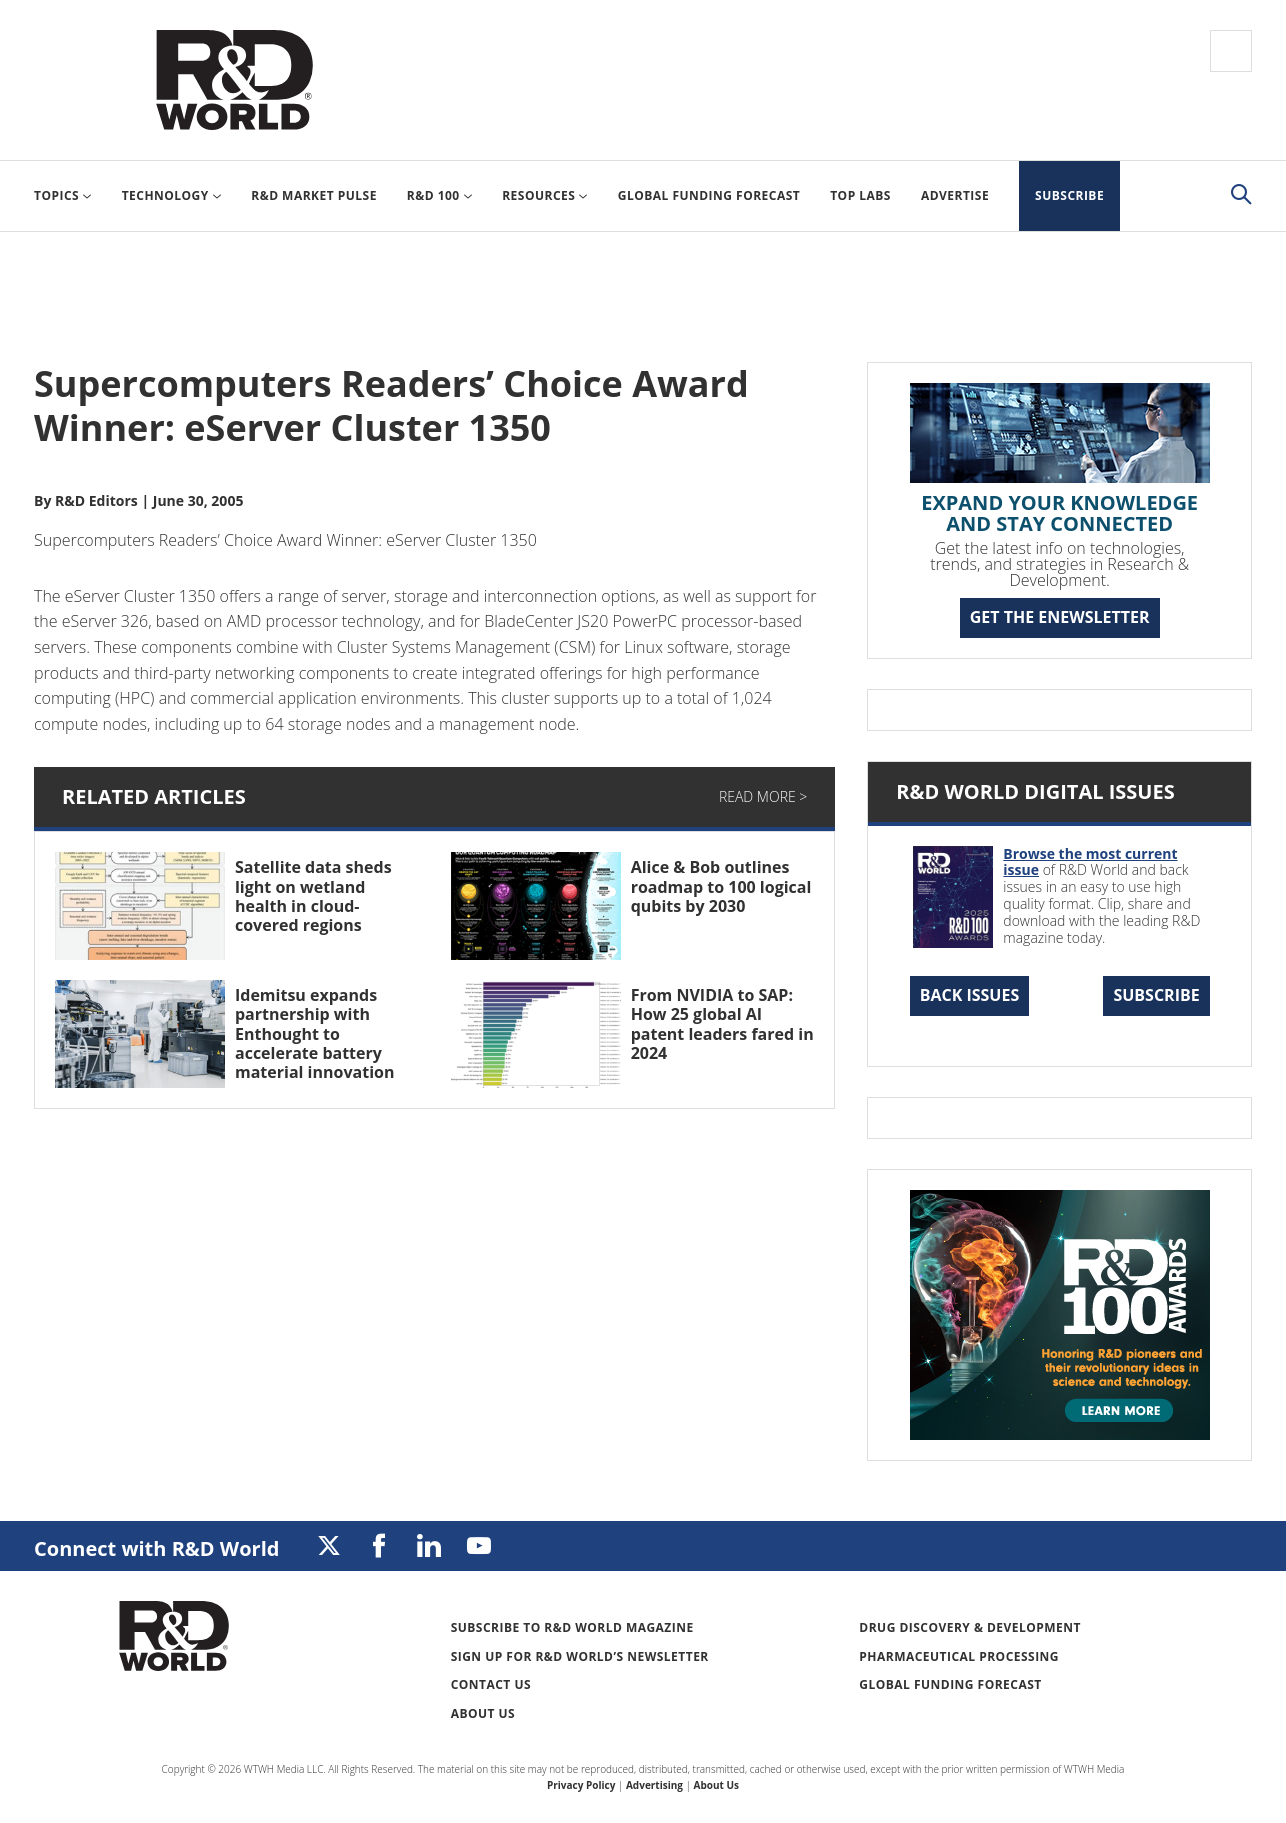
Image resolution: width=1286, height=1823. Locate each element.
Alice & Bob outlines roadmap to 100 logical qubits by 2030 (721, 886)
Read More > (763, 796)
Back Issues (970, 995)
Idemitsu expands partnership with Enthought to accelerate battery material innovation (314, 1033)
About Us (483, 1713)
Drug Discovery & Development (970, 1627)
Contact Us (491, 1684)
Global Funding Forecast (950, 1684)
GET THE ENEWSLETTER (1060, 617)
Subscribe (1156, 995)
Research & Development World (234, 80)
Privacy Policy (581, 1785)
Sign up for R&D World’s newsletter (580, 1656)
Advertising (654, 1785)
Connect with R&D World (156, 1548)
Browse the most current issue (1090, 862)
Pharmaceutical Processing (959, 1656)
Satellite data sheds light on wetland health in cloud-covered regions (313, 896)
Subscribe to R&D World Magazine (572, 1627)
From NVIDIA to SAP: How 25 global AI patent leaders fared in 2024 (722, 1024)
